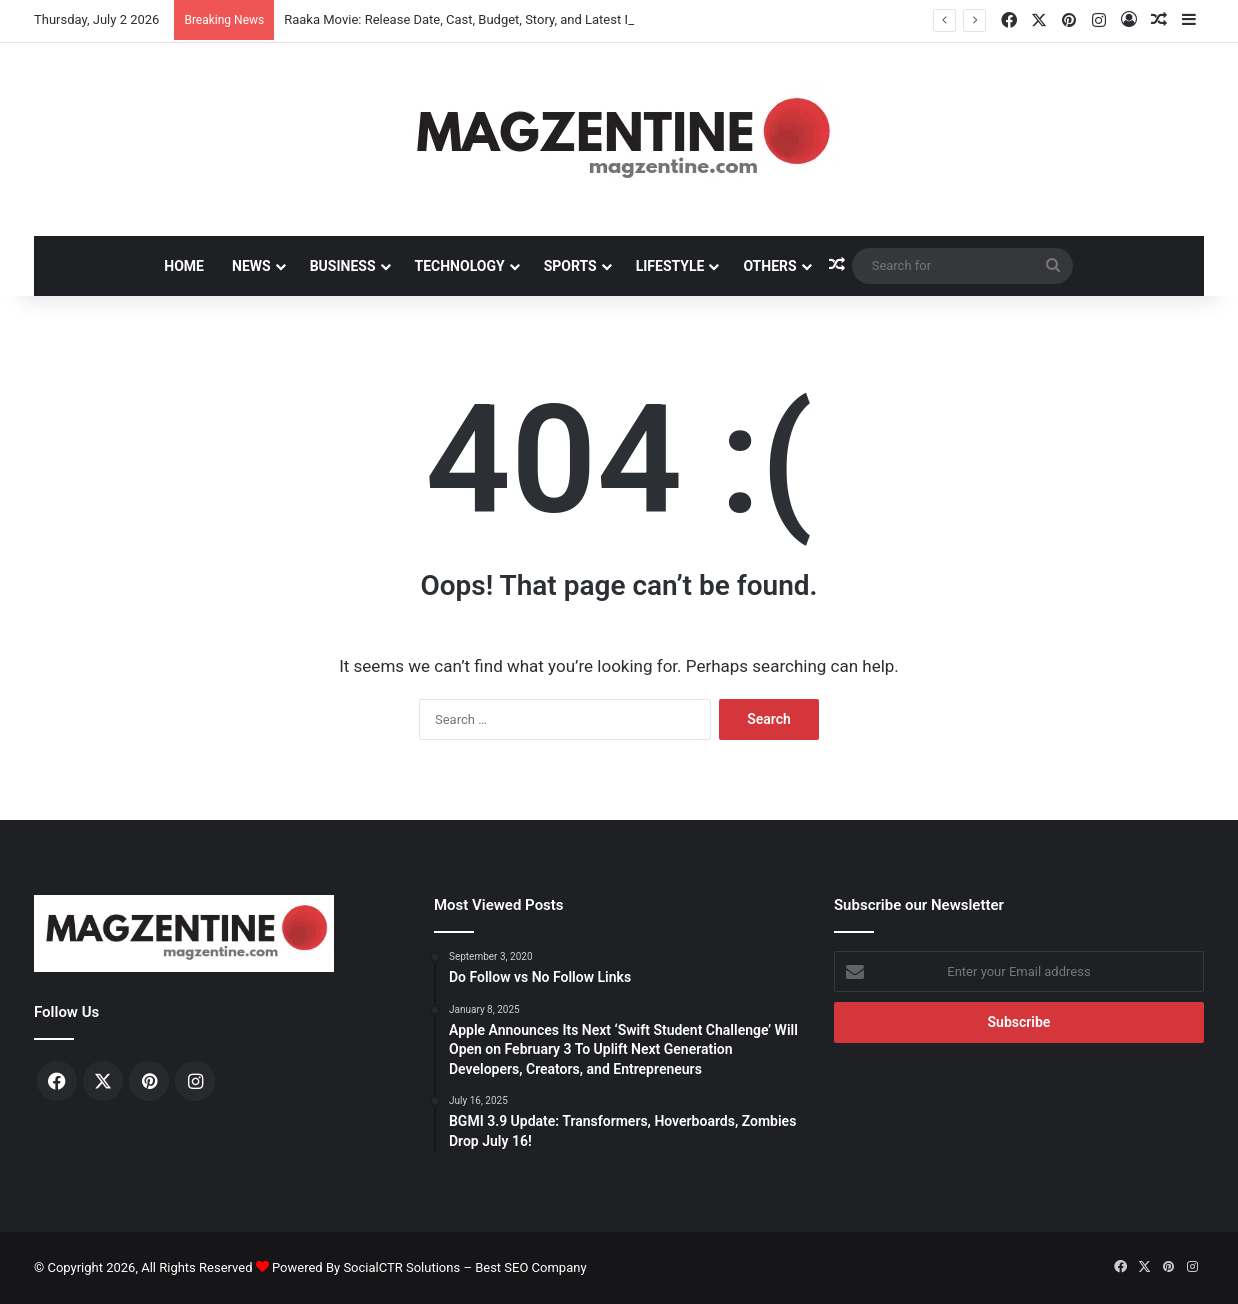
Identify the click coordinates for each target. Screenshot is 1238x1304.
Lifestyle (670, 266)
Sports (570, 266)
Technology (460, 266)
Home (184, 266)
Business (343, 266)
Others (769, 266)
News (251, 266)
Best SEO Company (530, 1267)
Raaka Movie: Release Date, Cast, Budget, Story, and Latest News (470, 19)
